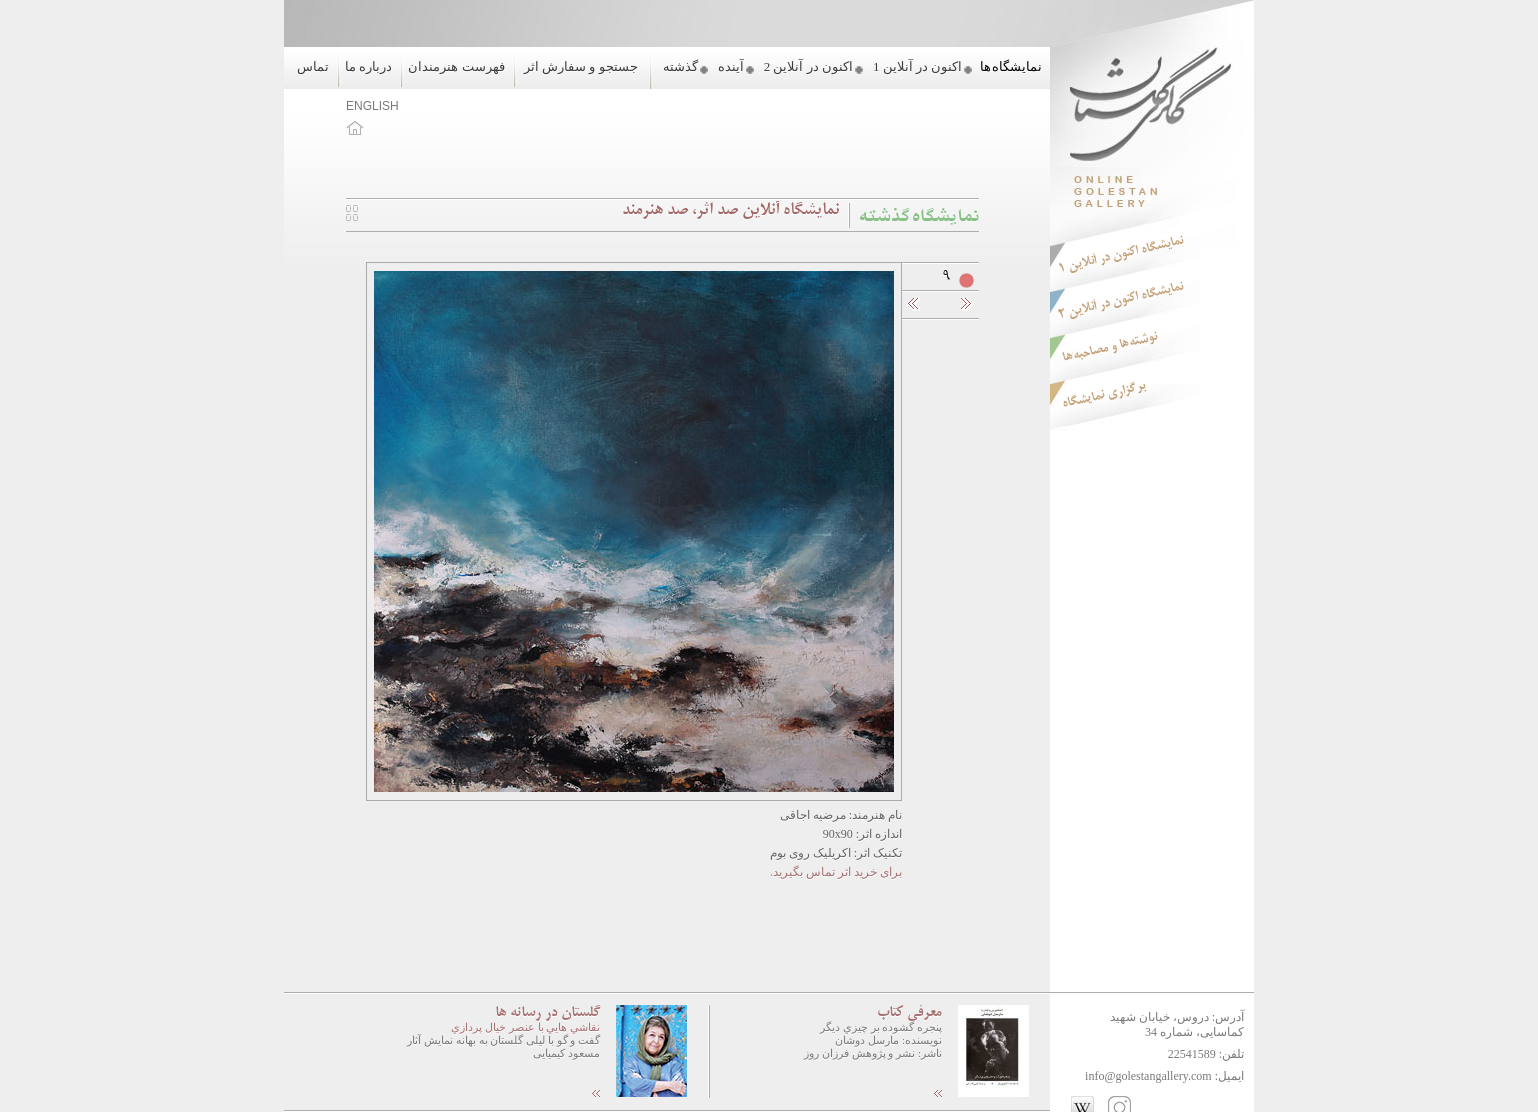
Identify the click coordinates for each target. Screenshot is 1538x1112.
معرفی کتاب (909, 1013)
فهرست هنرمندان (456, 66)
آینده (731, 66)
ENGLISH (372, 106)
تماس (313, 66)
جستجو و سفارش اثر (581, 66)
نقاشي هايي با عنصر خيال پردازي (525, 1027)
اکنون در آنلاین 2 (808, 66)
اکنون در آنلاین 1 (917, 66)
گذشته (680, 66)
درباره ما (368, 66)
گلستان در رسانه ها (547, 1013)
